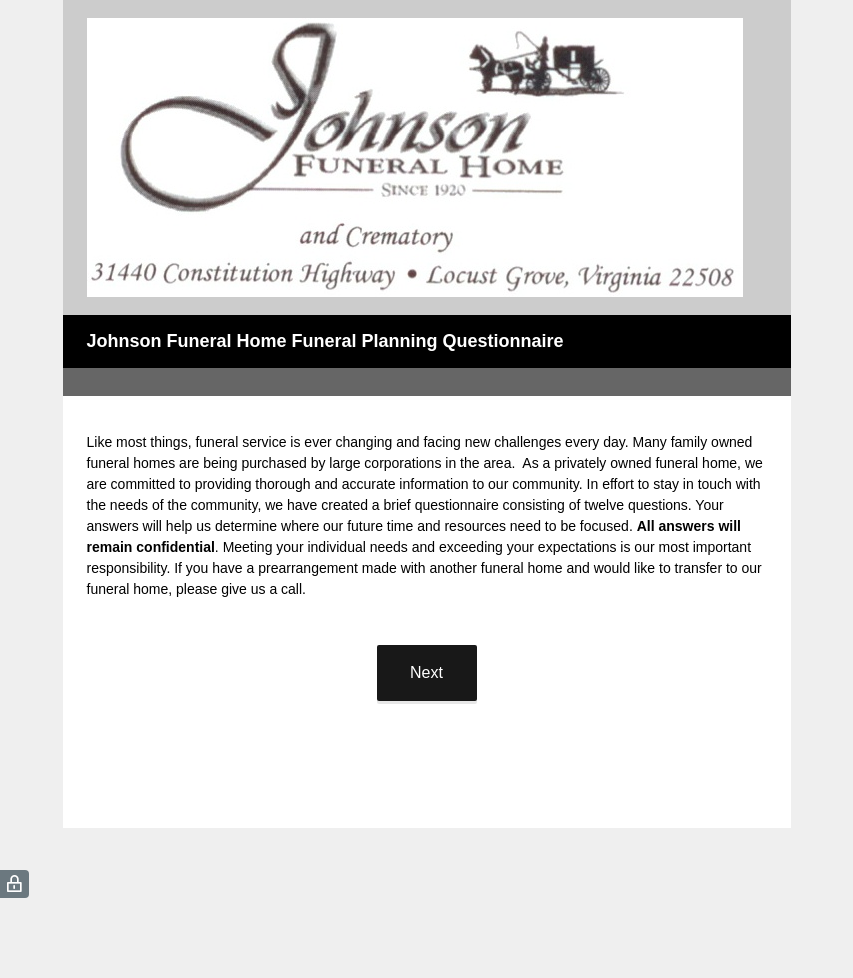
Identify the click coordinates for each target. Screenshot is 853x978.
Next (426, 672)
